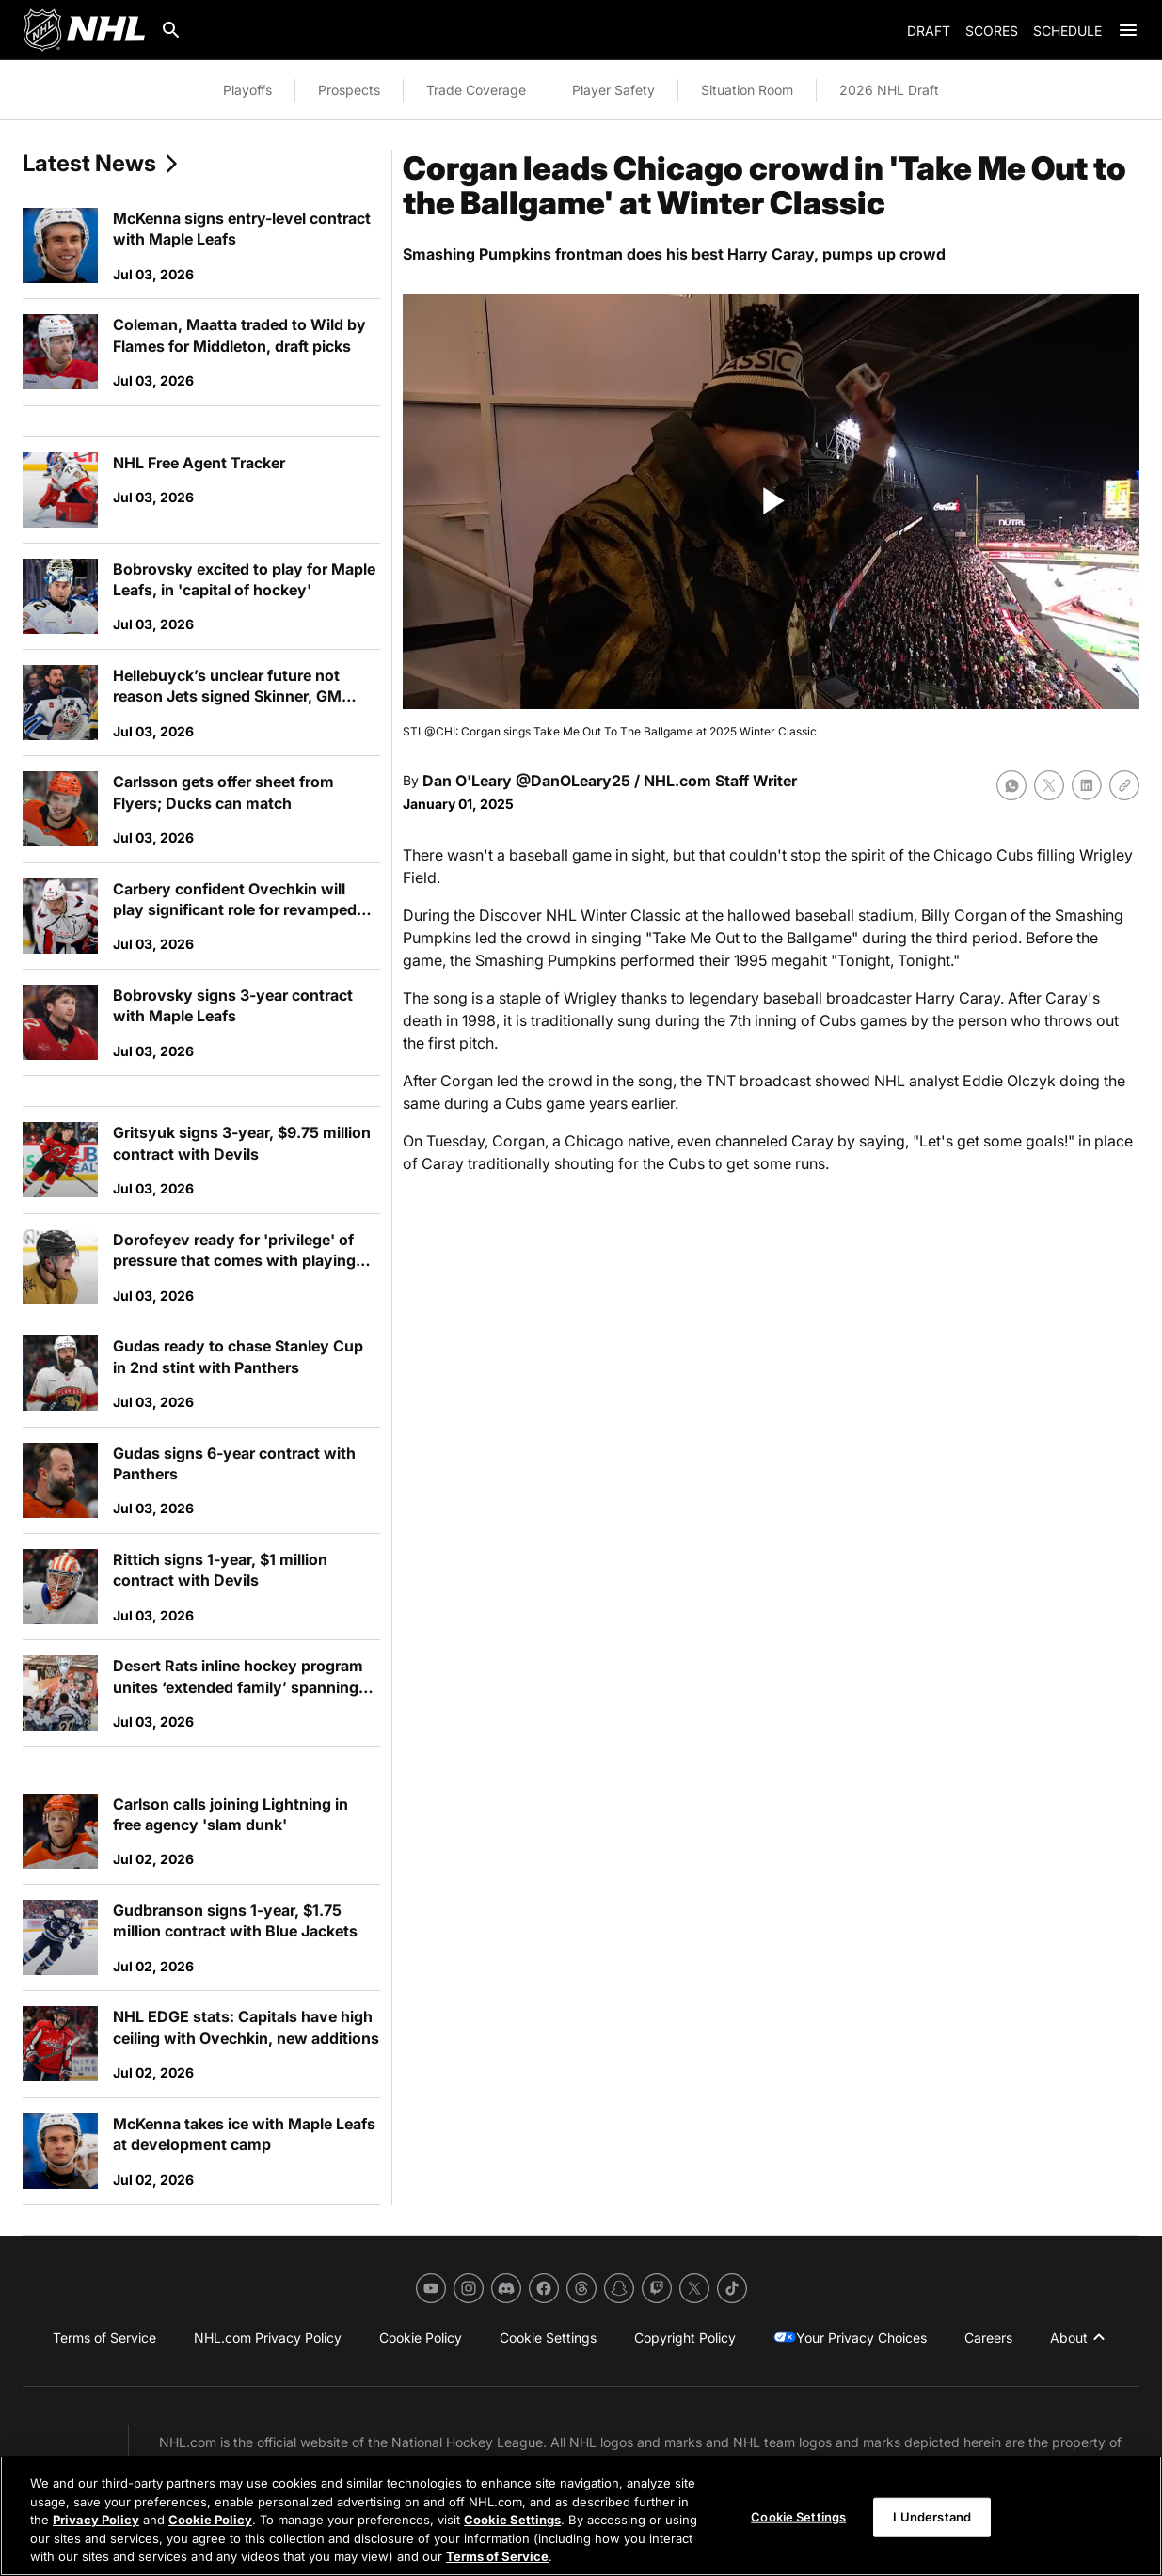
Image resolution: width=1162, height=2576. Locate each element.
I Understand (932, 2516)
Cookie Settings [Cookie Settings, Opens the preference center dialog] (798, 2516)
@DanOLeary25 (573, 780)
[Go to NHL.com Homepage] (84, 30)
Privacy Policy (96, 2519)
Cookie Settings (512, 2519)
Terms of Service (497, 2556)
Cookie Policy (210, 2519)
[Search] (171, 30)
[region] (581, 2516)
